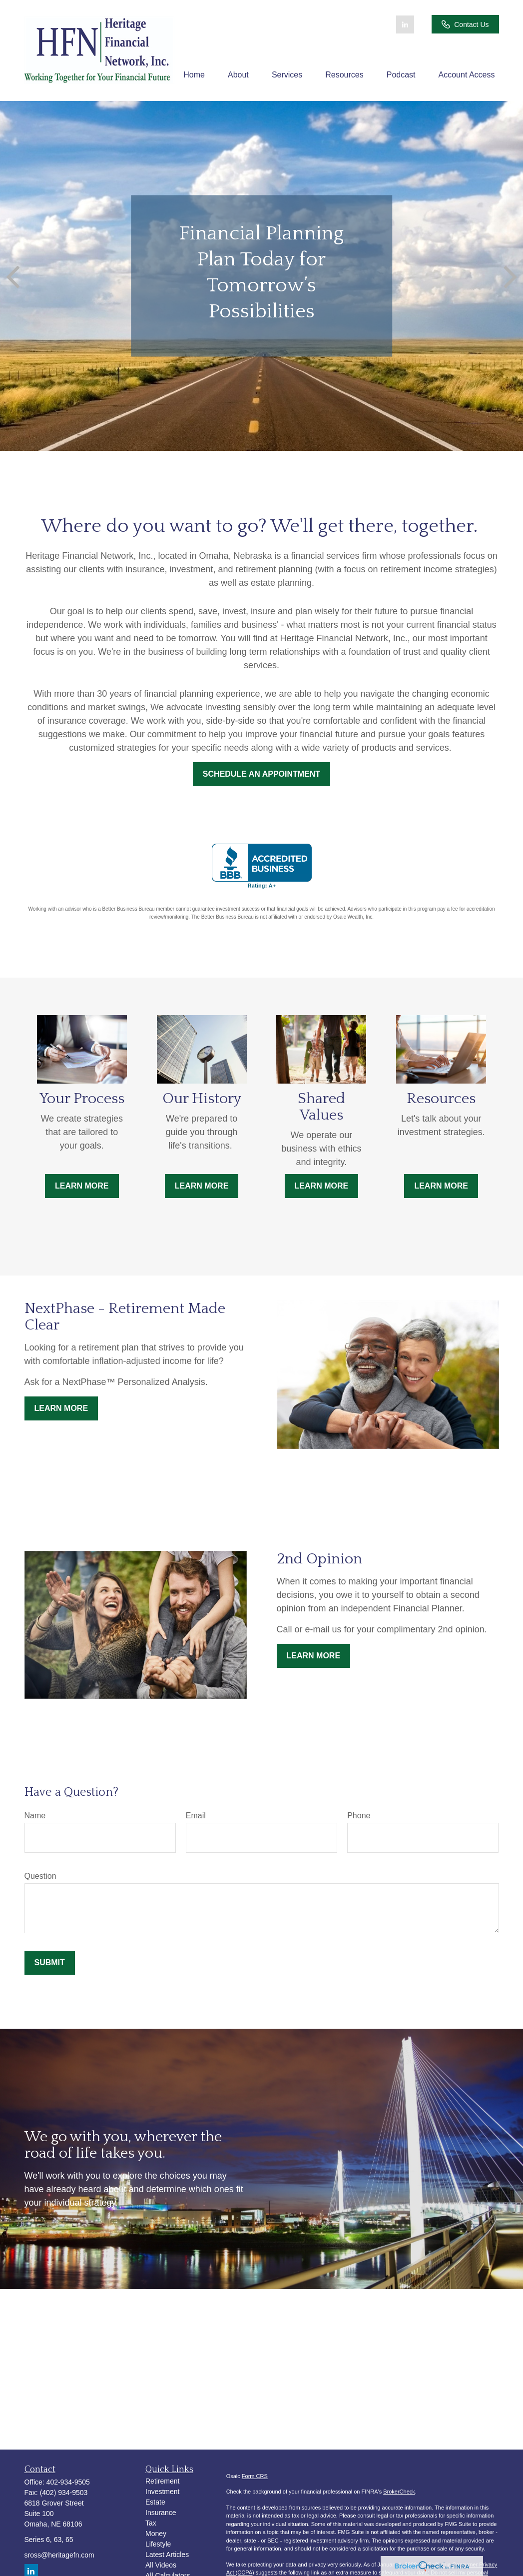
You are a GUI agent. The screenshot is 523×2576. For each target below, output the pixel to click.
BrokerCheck (399, 2492)
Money (155, 2534)
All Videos (160, 2565)
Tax (150, 2523)
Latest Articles (167, 2555)
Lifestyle (158, 2544)
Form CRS (255, 2476)
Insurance (160, 2513)
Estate (155, 2502)
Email (196, 1815)
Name (35, 1815)
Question (40, 1876)
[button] (194, 74)
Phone (358, 1815)
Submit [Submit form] (49, 1962)
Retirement (162, 2481)
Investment (162, 2492)
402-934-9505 (68, 2482)
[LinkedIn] (405, 24)
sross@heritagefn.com (59, 2555)
